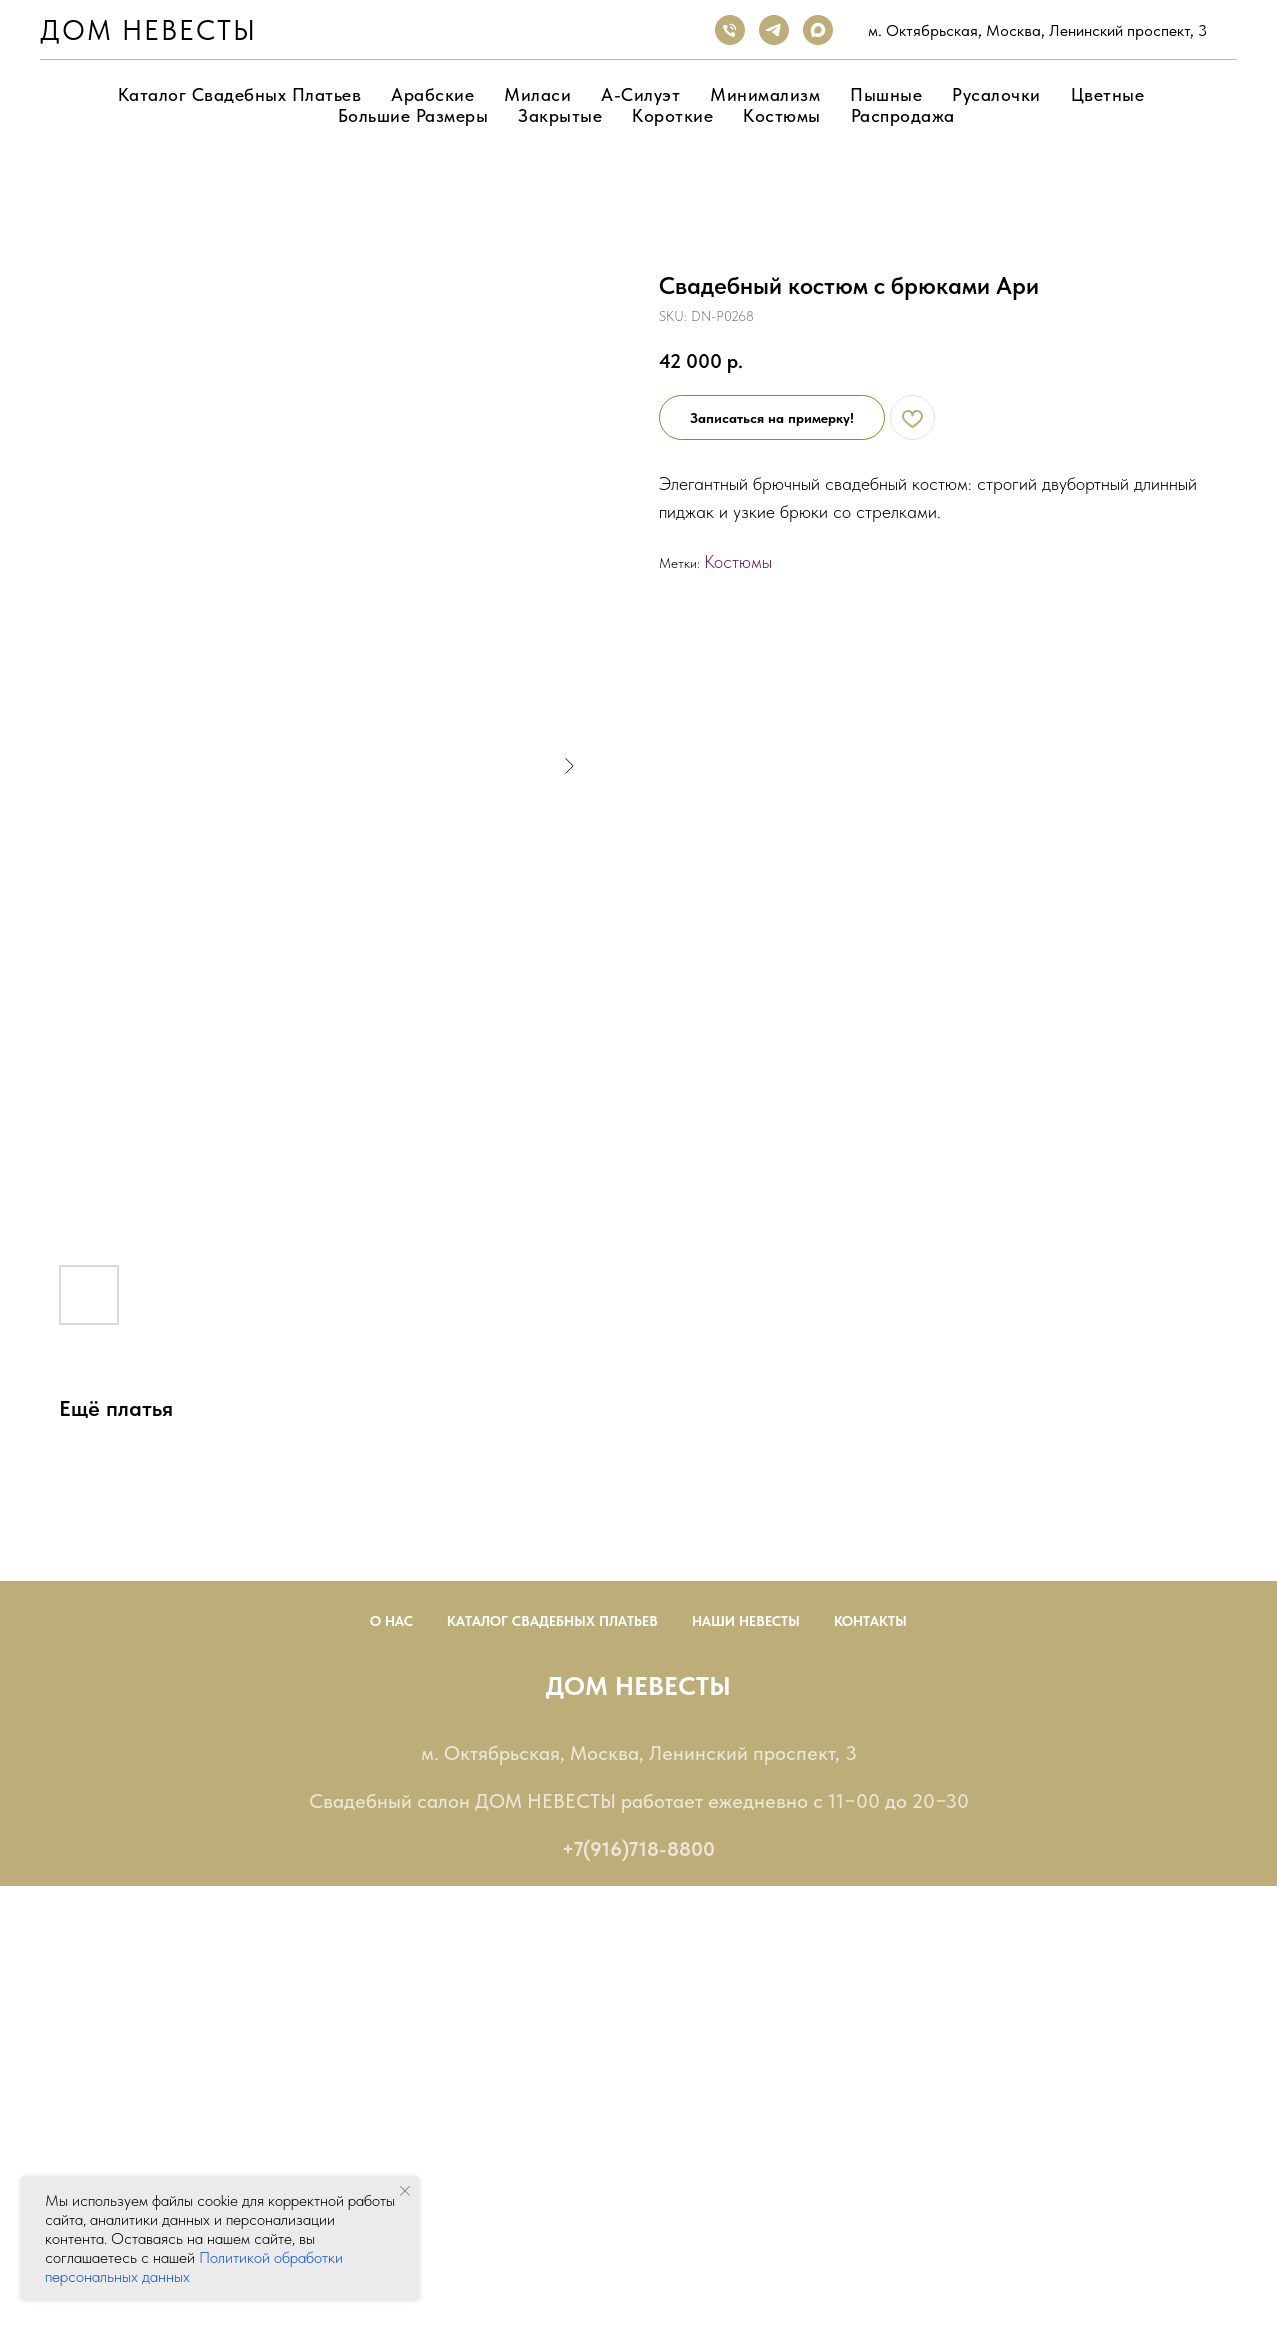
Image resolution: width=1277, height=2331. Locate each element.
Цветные (1108, 94)
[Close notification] (405, 2191)
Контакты (870, 1621)
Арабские (432, 94)
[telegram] (774, 30)
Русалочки (996, 94)
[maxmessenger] (818, 30)
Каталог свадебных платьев (240, 94)
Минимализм (765, 94)
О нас (391, 1621)
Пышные (886, 94)
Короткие (672, 115)
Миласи (537, 94)
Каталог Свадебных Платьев (552, 1621)
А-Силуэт (640, 94)
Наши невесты (746, 1621)
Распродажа (903, 115)
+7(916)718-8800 (638, 1849)
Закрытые (560, 115)
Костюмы (782, 115)
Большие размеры (413, 115)
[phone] (730, 30)
